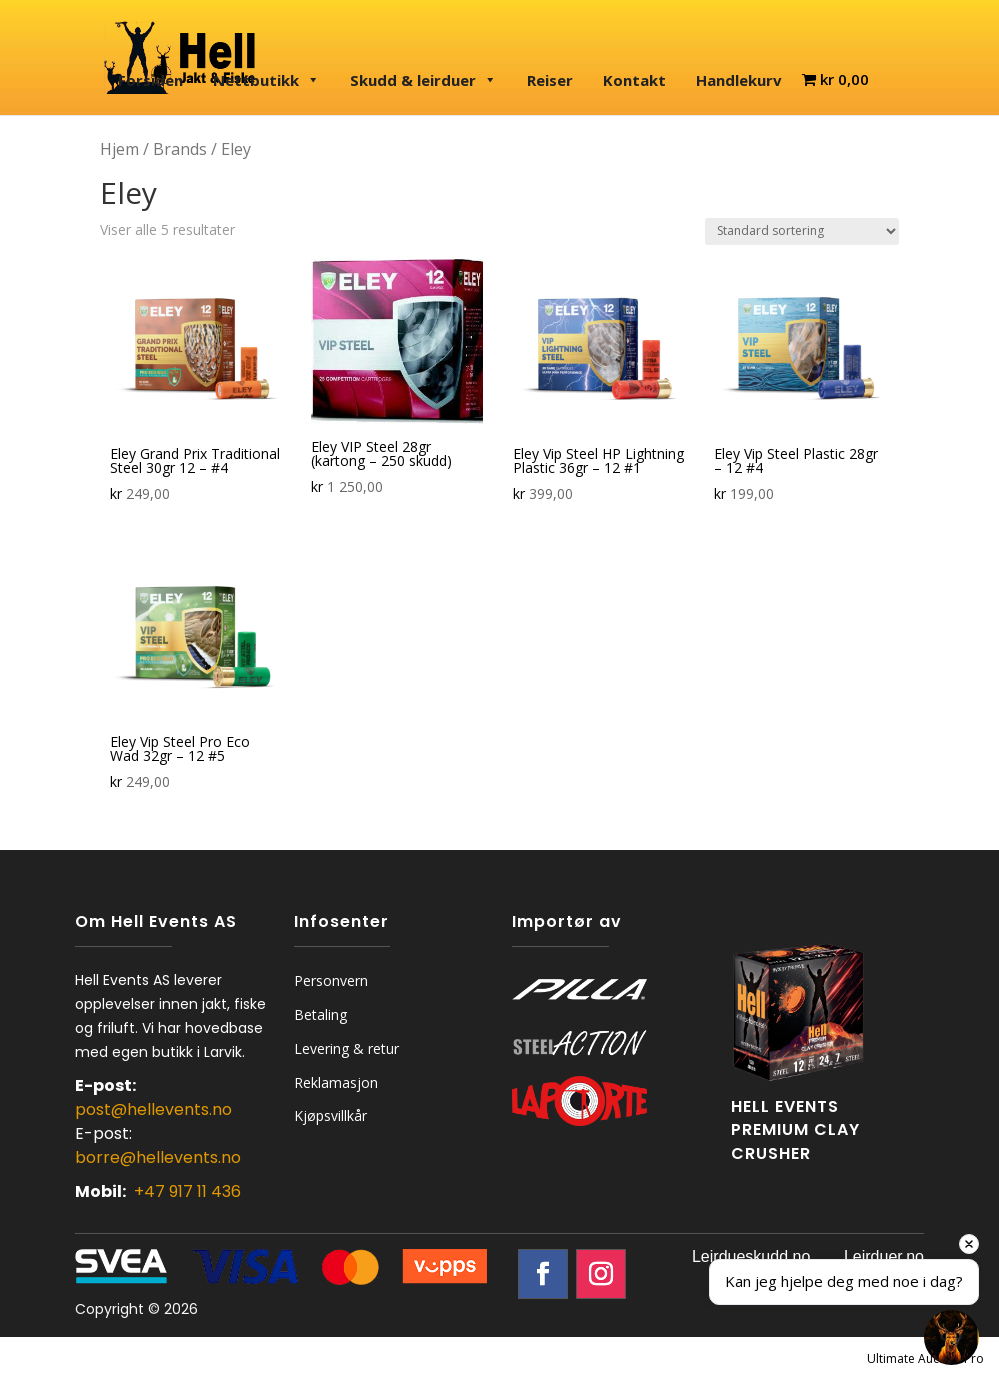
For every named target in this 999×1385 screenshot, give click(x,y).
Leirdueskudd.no (751, 1256)
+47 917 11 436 (187, 1191)
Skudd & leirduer (423, 80)
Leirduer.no (884, 1256)
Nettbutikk (266, 80)
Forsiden (150, 80)
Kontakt (634, 80)
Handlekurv (739, 80)
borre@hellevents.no (158, 1157)
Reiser (550, 80)
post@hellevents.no (153, 1109)
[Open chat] (951, 1337)
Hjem (119, 149)
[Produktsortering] (802, 231)
